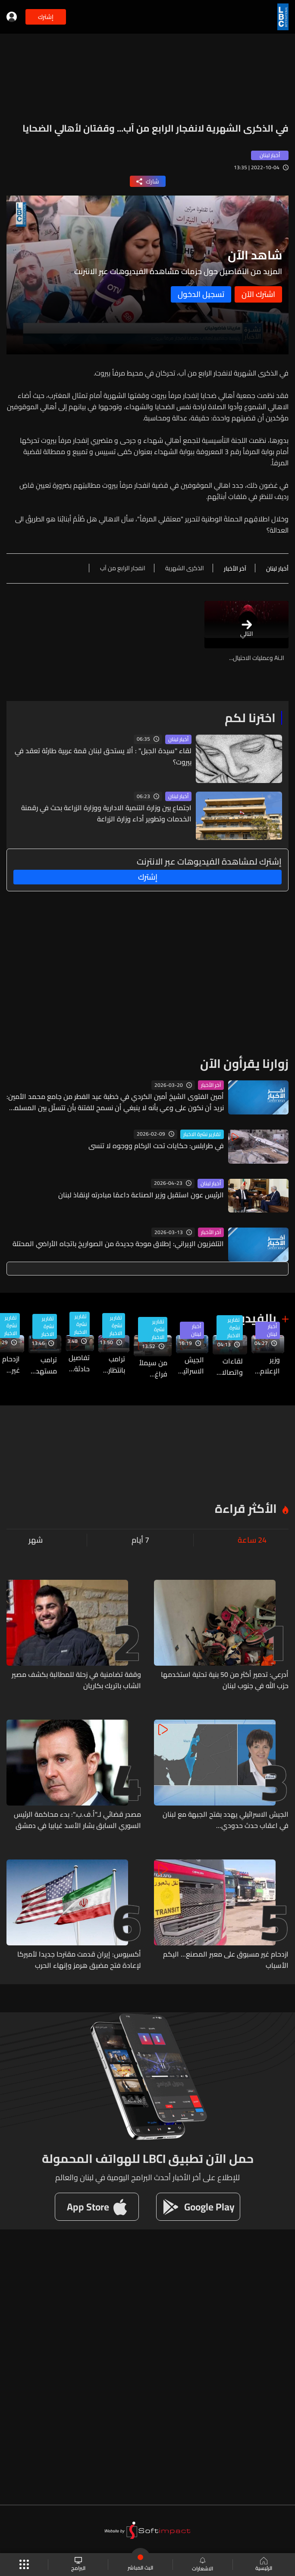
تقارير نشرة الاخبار (202, 1134)
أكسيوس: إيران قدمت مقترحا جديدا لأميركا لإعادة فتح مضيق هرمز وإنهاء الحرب (79, 1959)
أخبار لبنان (178, 739)
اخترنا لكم (250, 718)
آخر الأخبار (211, 1085)
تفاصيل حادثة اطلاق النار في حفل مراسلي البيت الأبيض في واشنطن (78, 1363)
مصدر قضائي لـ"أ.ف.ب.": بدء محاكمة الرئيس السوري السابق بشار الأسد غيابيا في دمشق (77, 1820)
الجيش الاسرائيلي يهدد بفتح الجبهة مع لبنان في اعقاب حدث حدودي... (190, 1365)
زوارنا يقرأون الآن (244, 1063)
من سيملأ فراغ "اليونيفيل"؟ (150, 1368)
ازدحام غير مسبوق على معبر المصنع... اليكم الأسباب (226, 1959)
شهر (35, 1540)
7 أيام (140, 1540)
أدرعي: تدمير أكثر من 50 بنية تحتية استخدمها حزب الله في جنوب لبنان (225, 1680)
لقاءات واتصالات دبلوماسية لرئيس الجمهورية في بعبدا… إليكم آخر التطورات (228, 1366)
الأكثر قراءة (246, 1508)
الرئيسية (263, 2565)
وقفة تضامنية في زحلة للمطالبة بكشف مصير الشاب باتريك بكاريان (76, 1680)
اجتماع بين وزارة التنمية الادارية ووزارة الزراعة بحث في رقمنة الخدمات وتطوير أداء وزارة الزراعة (106, 813)
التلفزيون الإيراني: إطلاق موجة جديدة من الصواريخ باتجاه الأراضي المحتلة (118, 1243)
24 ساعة (252, 1540)
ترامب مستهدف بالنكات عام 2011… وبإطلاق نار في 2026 (42, 1365)
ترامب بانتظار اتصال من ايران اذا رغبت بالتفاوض (111, 1364)
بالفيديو (254, 1318)
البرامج (78, 2564)
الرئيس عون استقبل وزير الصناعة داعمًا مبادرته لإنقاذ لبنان (141, 1194)
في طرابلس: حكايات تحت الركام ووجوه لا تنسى (156, 1145)
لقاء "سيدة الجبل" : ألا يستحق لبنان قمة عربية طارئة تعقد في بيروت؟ (103, 756)
